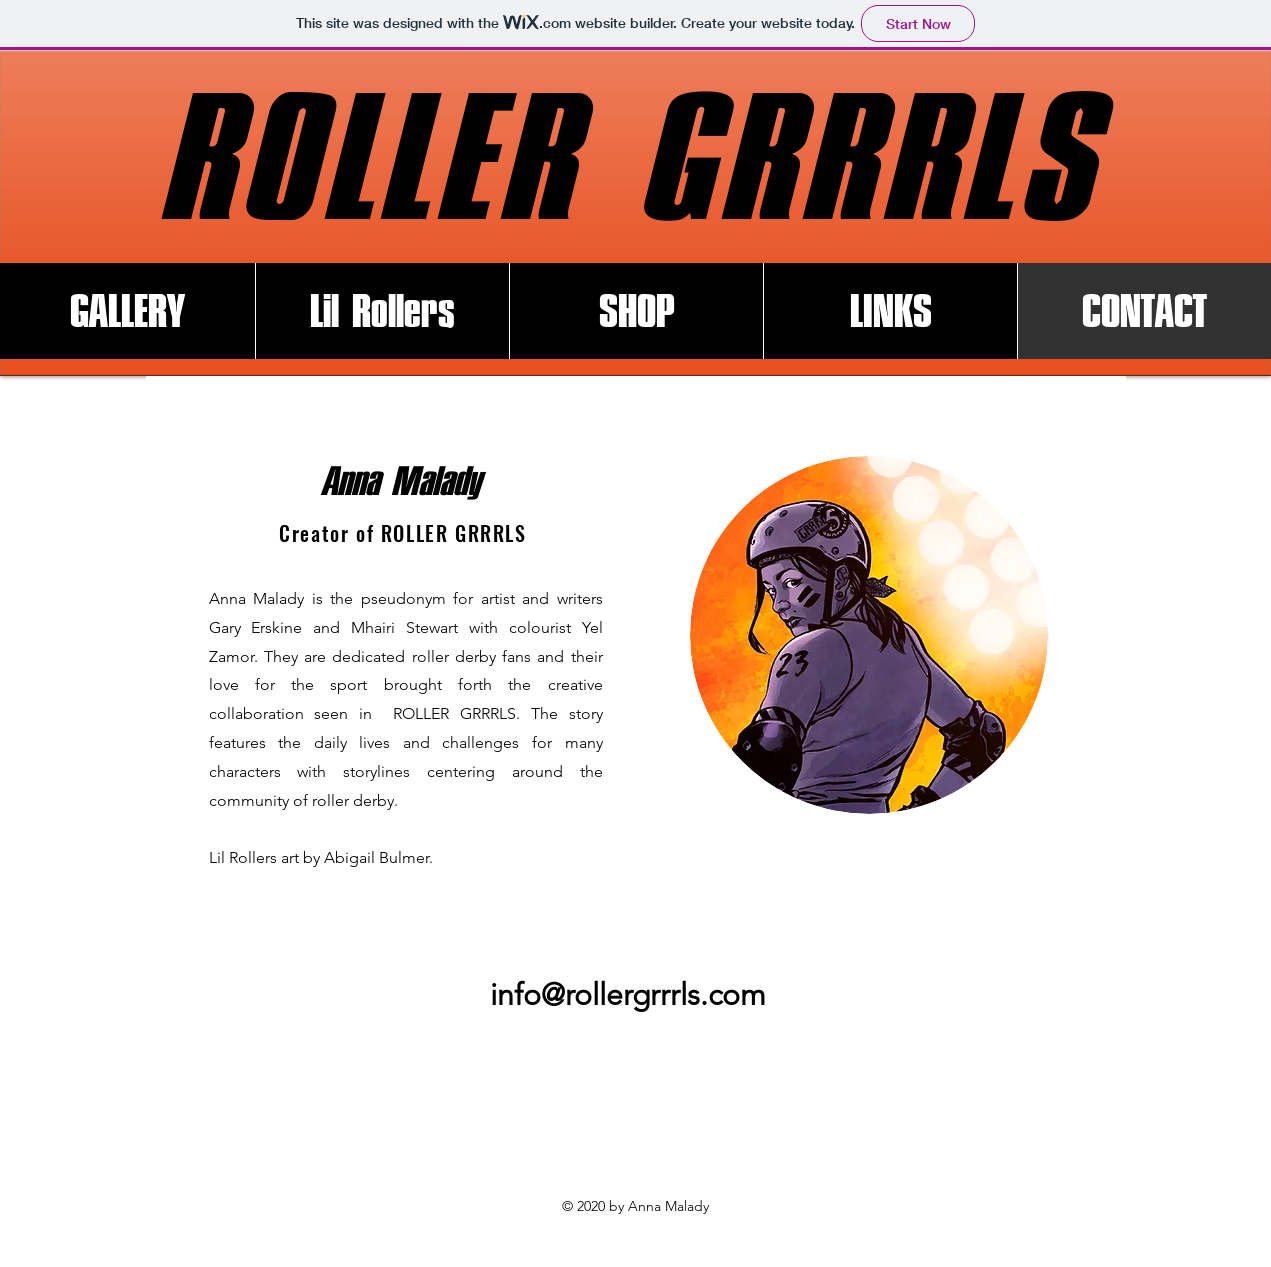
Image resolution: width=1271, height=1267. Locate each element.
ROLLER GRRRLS (628, 157)
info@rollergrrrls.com (628, 995)
